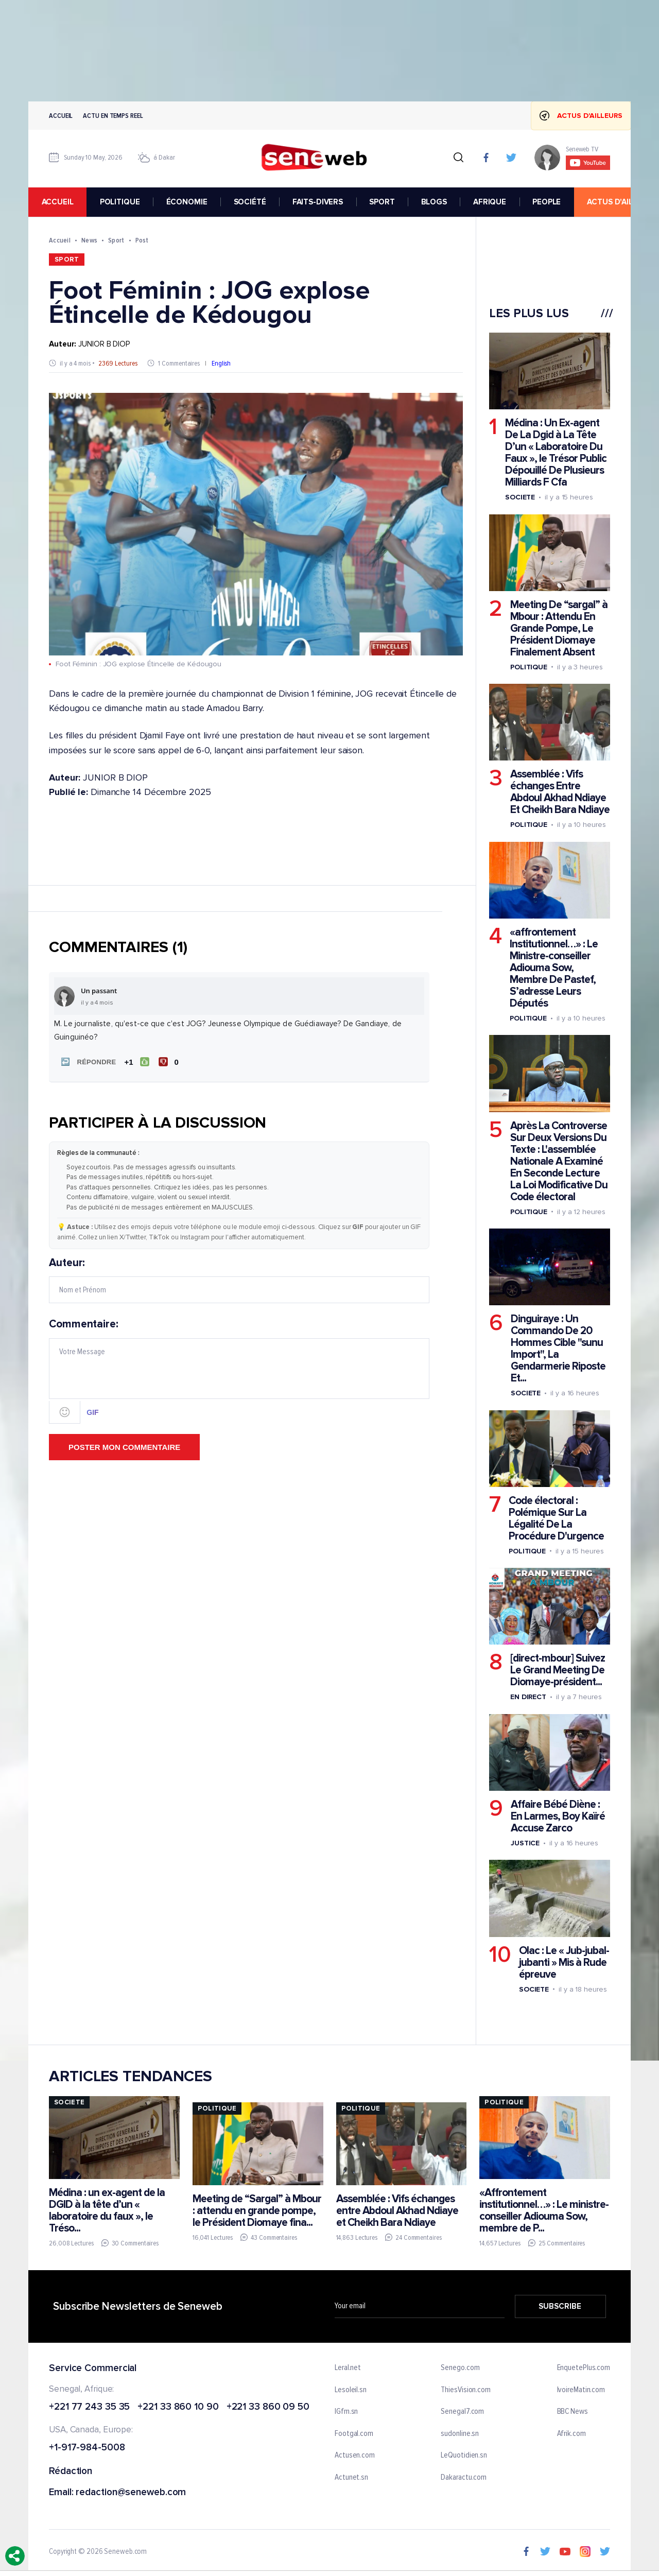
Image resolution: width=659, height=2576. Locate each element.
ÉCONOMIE (186, 201)
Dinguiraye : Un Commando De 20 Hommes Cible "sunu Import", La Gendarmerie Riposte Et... (558, 1348)
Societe (520, 497)
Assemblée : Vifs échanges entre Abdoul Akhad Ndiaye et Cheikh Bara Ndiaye (397, 2210)
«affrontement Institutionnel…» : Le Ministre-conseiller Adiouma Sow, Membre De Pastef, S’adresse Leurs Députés (554, 967)
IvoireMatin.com (581, 2390)
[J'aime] (136, 1061)
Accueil (61, 115)
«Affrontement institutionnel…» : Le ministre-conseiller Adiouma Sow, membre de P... (544, 2210)
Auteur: (239, 1280)
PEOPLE (546, 201)
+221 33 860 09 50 (268, 2407)
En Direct (528, 1697)
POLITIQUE (120, 201)
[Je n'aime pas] (170, 1061)
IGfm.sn (346, 2412)
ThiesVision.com (466, 2390)
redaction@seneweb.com (131, 2492)
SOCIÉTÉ (250, 201)
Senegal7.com (462, 2412)
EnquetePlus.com (584, 2368)
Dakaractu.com (464, 2477)
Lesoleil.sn (351, 2390)
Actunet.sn (351, 2477)
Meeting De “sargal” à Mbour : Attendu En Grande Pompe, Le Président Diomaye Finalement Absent (559, 628)
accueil (58, 201)
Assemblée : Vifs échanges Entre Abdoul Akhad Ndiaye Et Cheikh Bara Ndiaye (560, 792)
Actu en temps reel (113, 115)
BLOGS (434, 201)
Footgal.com (354, 2434)
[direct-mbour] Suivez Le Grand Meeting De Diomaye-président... (557, 1670)
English (221, 363)
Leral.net (348, 2368)
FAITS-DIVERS (317, 201)
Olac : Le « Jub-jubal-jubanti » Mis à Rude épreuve (564, 1962)
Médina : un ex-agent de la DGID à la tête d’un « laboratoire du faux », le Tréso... (107, 2210)
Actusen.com (355, 2456)
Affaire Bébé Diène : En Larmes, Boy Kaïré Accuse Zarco (558, 1816)
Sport (116, 240)
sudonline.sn (460, 2434)
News (89, 240)
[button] (87, 1061)
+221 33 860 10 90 (177, 2407)
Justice (525, 1843)
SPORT (381, 201)
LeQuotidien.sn (464, 2456)
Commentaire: (239, 1370)
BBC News (572, 2412)
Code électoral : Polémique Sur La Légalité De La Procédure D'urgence (556, 1518)
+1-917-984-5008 (87, 2448)
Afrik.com (571, 2434)
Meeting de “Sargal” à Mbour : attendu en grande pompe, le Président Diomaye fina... (257, 2210)
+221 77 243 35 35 (89, 2407)
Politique (528, 667)
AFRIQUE (489, 201)
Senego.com (460, 2368)
